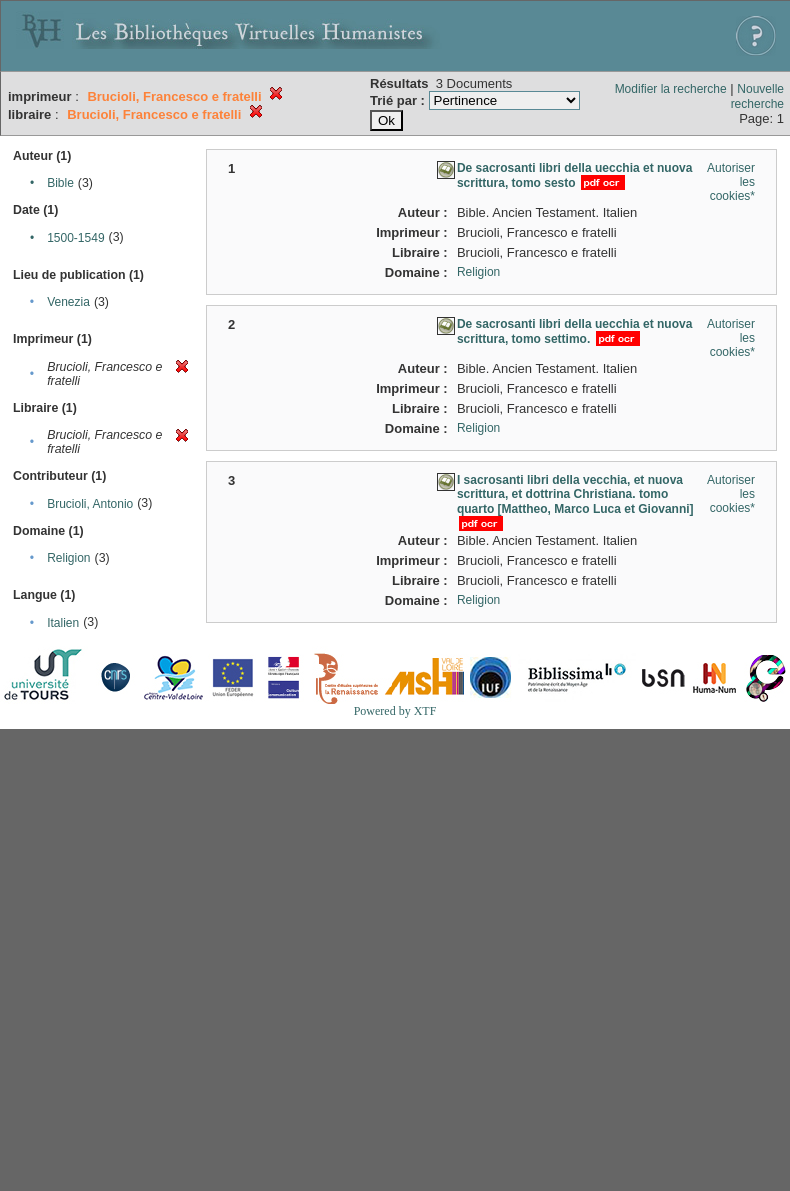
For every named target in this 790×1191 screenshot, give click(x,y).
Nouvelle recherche (757, 96)
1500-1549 (75, 238)
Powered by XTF (395, 711)
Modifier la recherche (671, 89)
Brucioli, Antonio (90, 504)
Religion (68, 558)
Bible (60, 183)
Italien (63, 623)
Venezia (68, 302)
